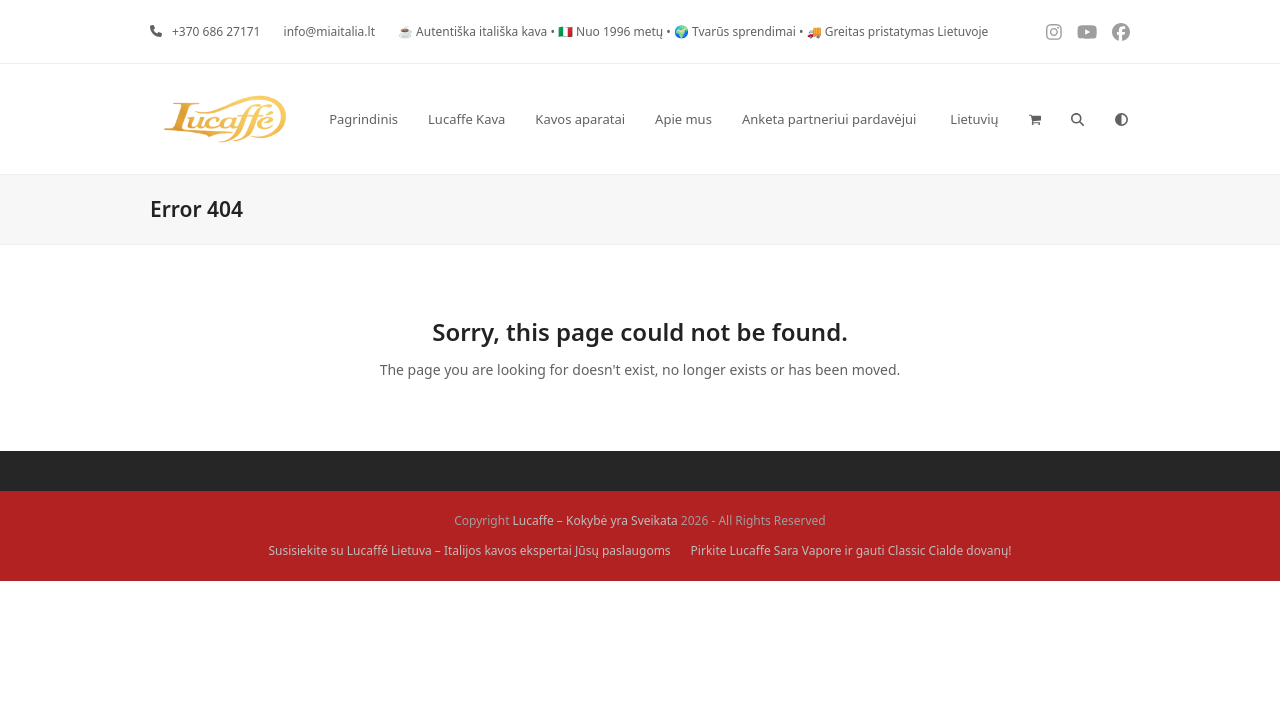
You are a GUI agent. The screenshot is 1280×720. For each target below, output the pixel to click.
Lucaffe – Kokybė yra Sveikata (595, 520)
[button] (1035, 119)
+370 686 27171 (216, 31)
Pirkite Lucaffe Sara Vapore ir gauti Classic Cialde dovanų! (851, 550)
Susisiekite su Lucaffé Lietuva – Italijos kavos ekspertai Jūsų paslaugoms (469, 550)
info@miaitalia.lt (329, 31)
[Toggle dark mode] (1122, 119)
